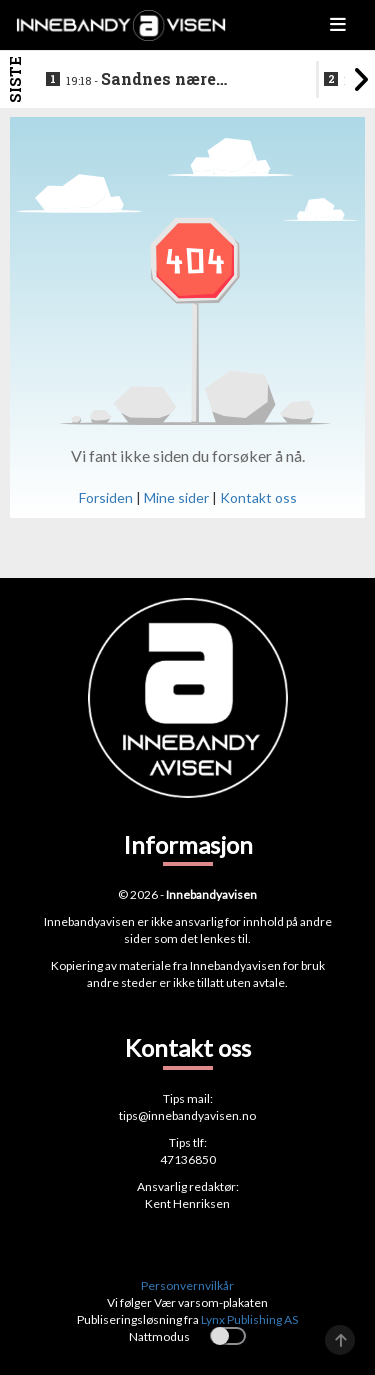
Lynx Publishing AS (249, 1319)
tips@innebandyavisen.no (187, 1115)
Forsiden (106, 497)
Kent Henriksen (187, 1203)
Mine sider (176, 497)
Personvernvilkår (187, 1285)
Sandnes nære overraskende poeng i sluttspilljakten (155, 80)
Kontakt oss (258, 497)
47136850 (188, 1159)
